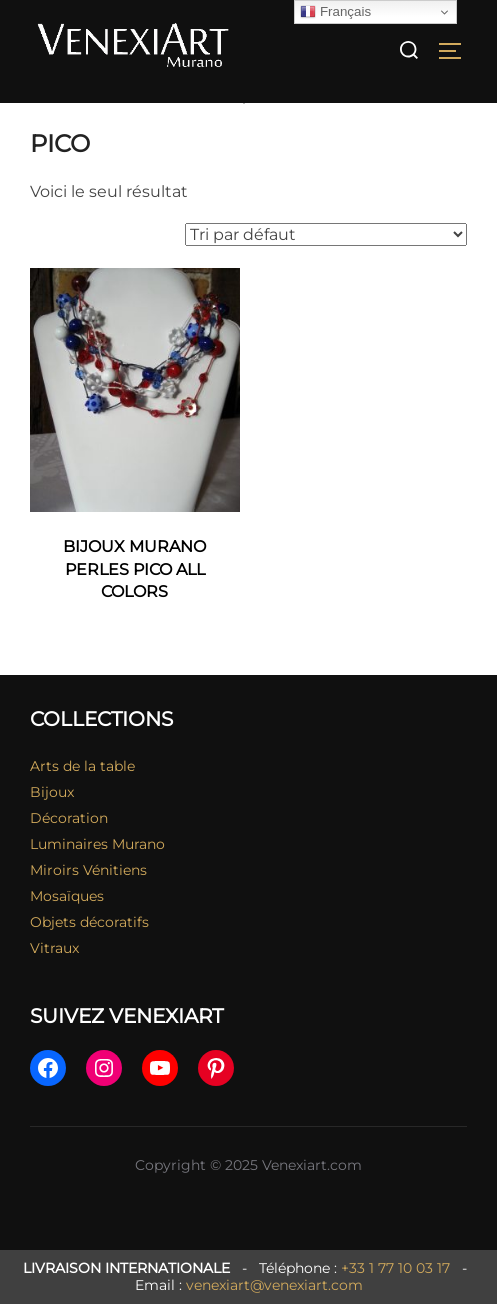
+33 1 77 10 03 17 (395, 1268)
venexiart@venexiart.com (274, 1285)
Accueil (57, 116)
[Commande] (326, 253)
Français (335, 12)
